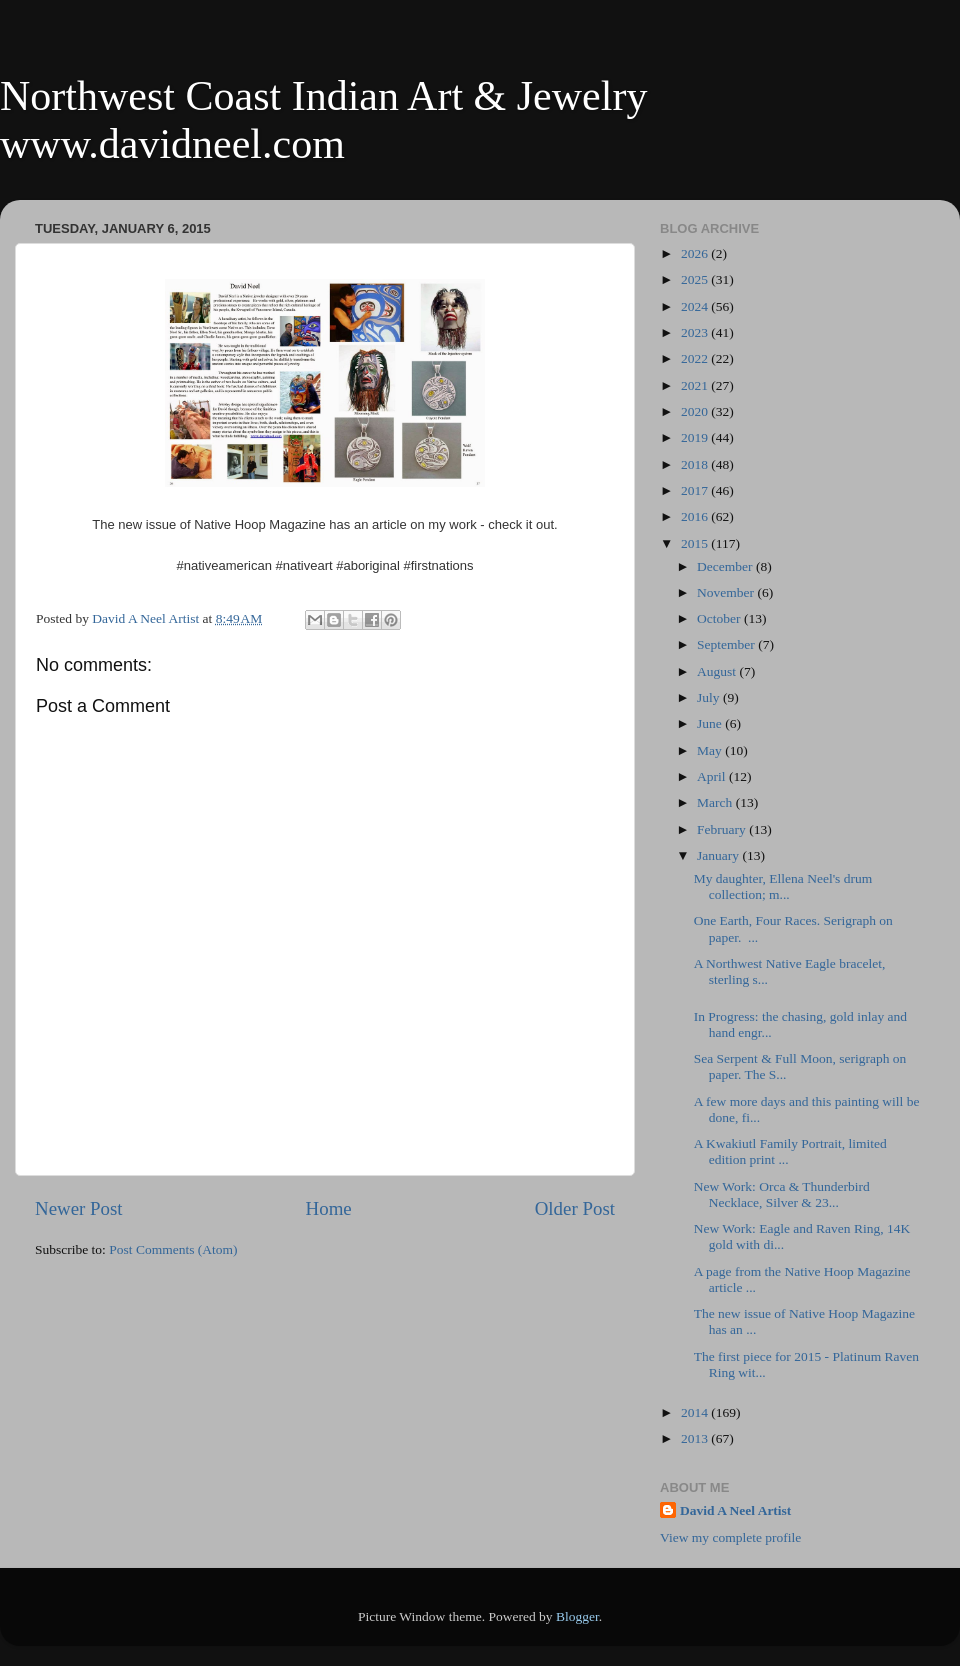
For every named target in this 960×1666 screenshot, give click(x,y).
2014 (696, 1412)
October (720, 618)
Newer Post (79, 1208)
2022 (696, 358)
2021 (696, 385)
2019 (696, 437)
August (718, 671)
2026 (696, 253)
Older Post (575, 1208)
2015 (696, 543)
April (713, 776)
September (727, 644)
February (723, 829)
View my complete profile (730, 1537)
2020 (696, 411)
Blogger (577, 1616)
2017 (696, 490)
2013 (696, 1438)
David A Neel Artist (735, 1510)
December (726, 566)
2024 (696, 306)
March (716, 802)
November (727, 592)
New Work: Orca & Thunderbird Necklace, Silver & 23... (782, 1194)
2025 (696, 279)
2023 (696, 332)
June (711, 723)
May (711, 750)
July (710, 697)
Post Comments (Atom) (173, 1249)
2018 (696, 464)
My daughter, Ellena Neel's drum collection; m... (783, 886)
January (719, 855)
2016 (696, 516)
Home (329, 1208)
